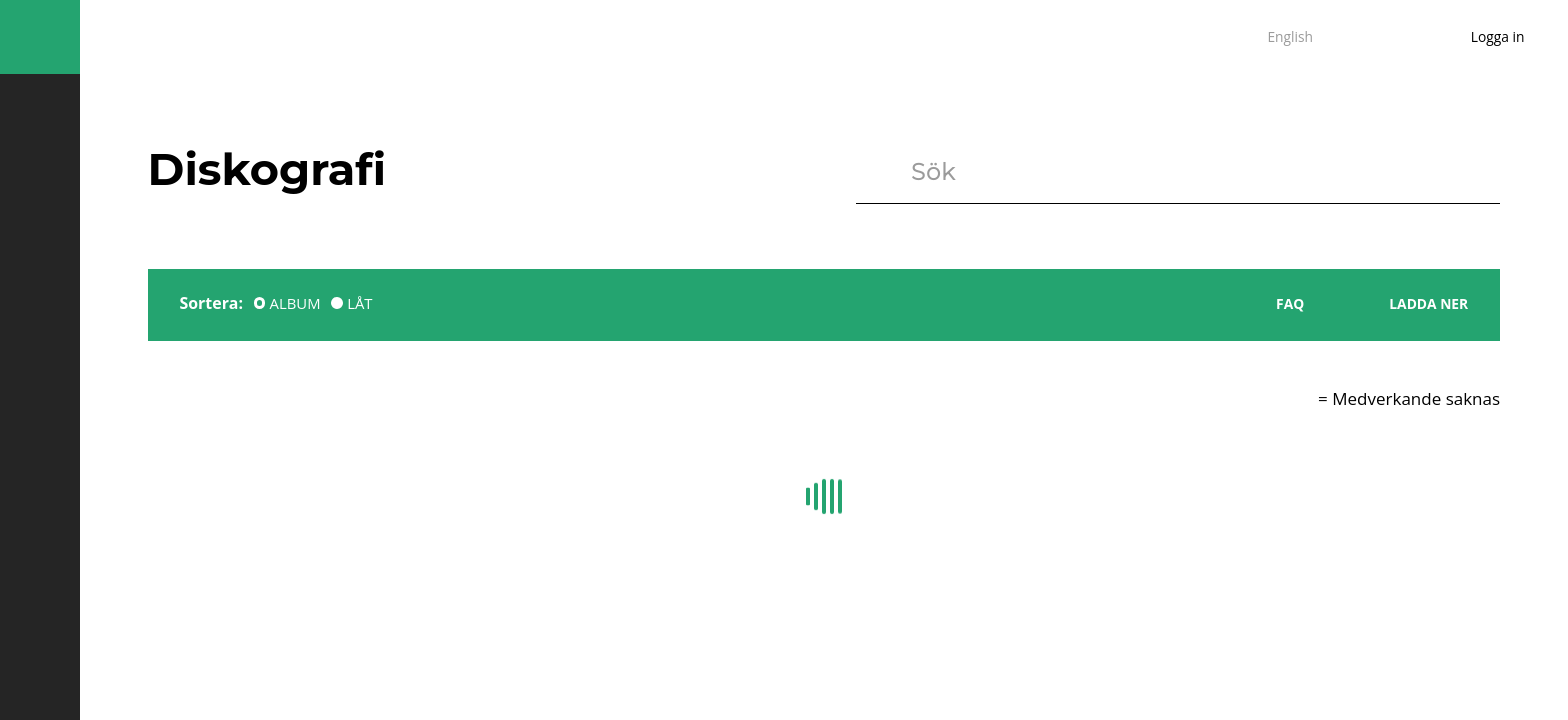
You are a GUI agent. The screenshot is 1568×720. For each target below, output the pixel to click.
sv (1237, 37)
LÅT (359, 303)
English (1290, 36)
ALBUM (295, 303)
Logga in (1498, 36)
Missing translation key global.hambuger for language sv (40, 37)
